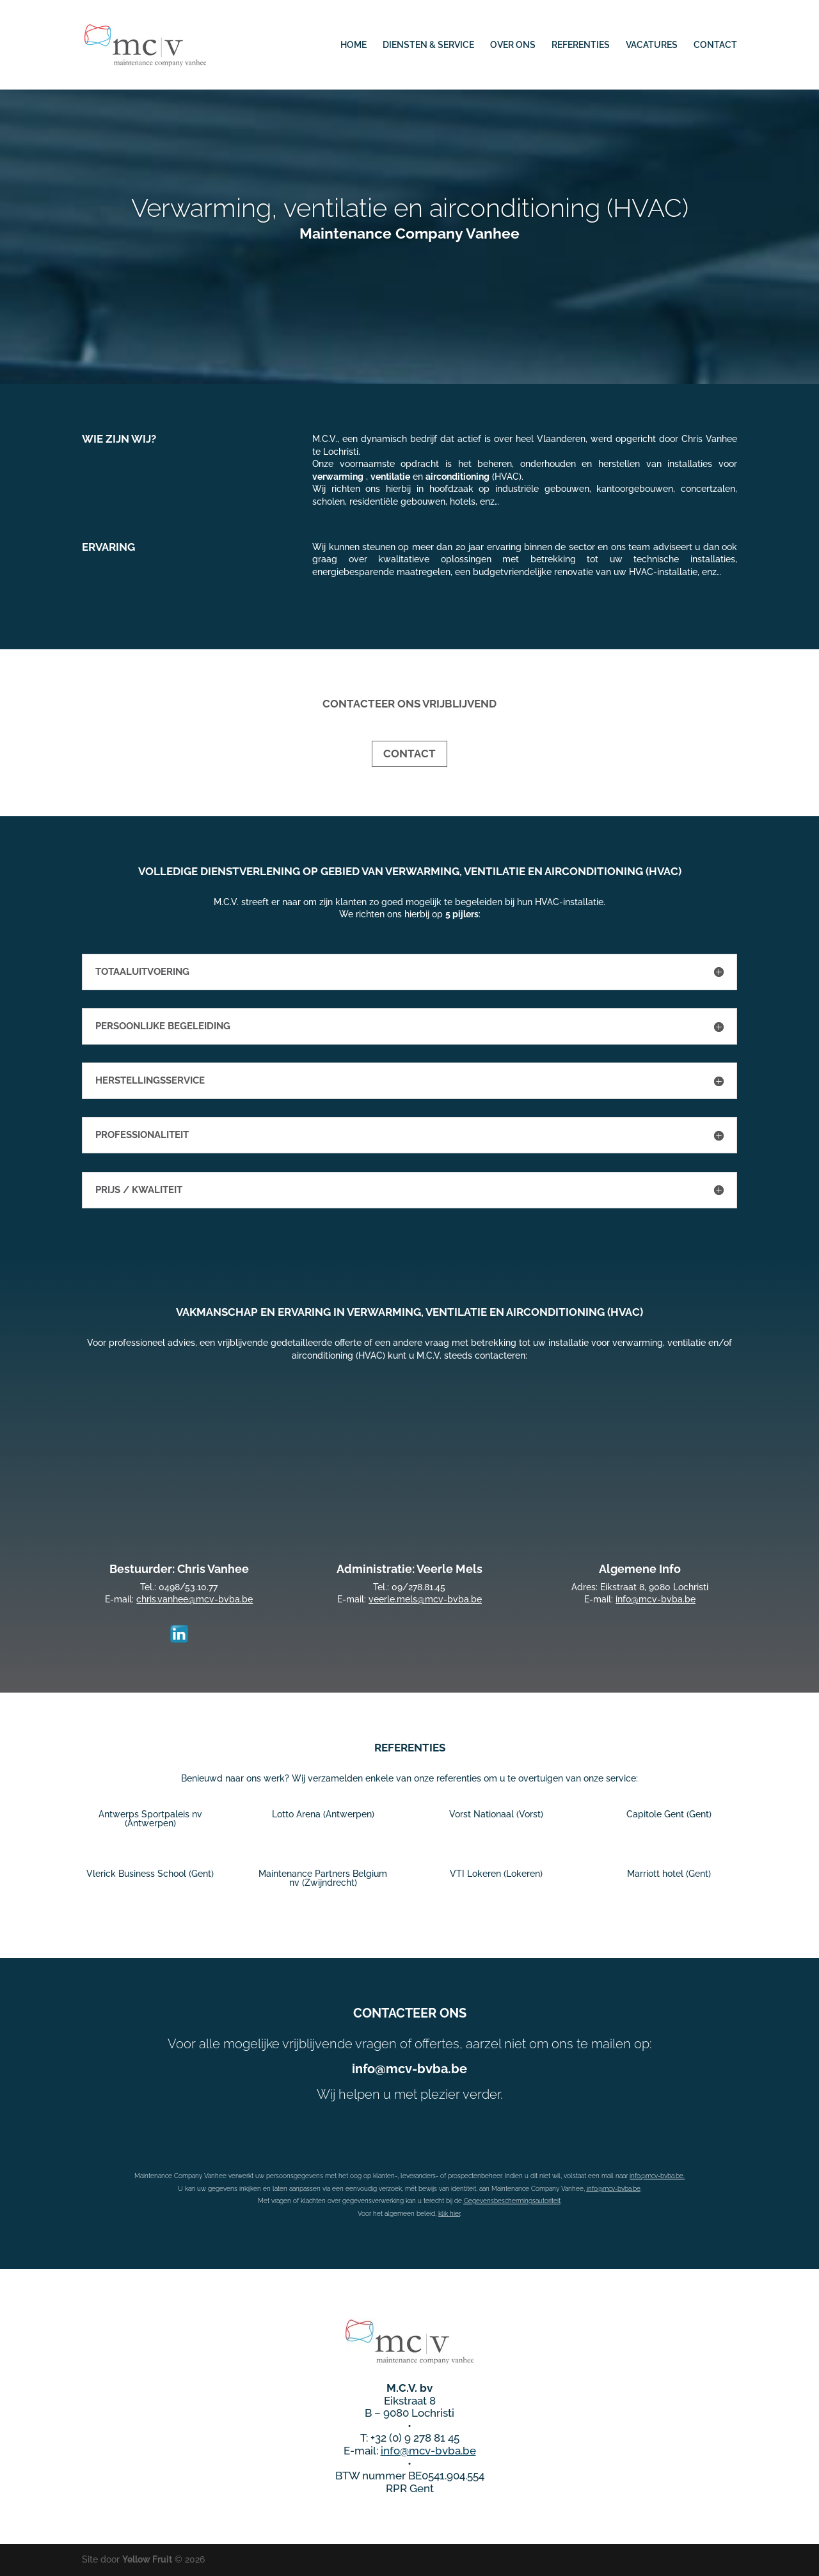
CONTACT (715, 45)
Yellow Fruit (147, 2559)
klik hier (449, 2213)
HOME (353, 45)
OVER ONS (513, 45)
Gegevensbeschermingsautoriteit (512, 2200)
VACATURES (652, 45)
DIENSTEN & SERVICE (428, 45)
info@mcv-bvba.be (613, 2188)
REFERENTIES (581, 45)
